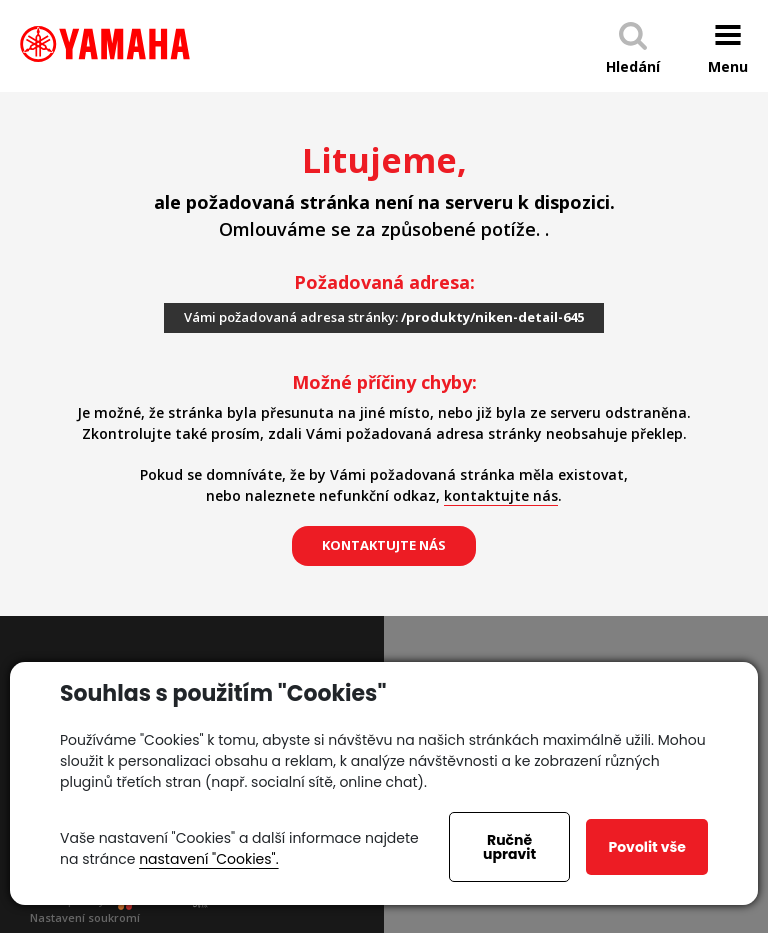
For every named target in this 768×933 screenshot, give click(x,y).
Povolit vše (646, 847)
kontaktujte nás (501, 495)
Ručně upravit (509, 847)
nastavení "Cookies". (208, 859)
